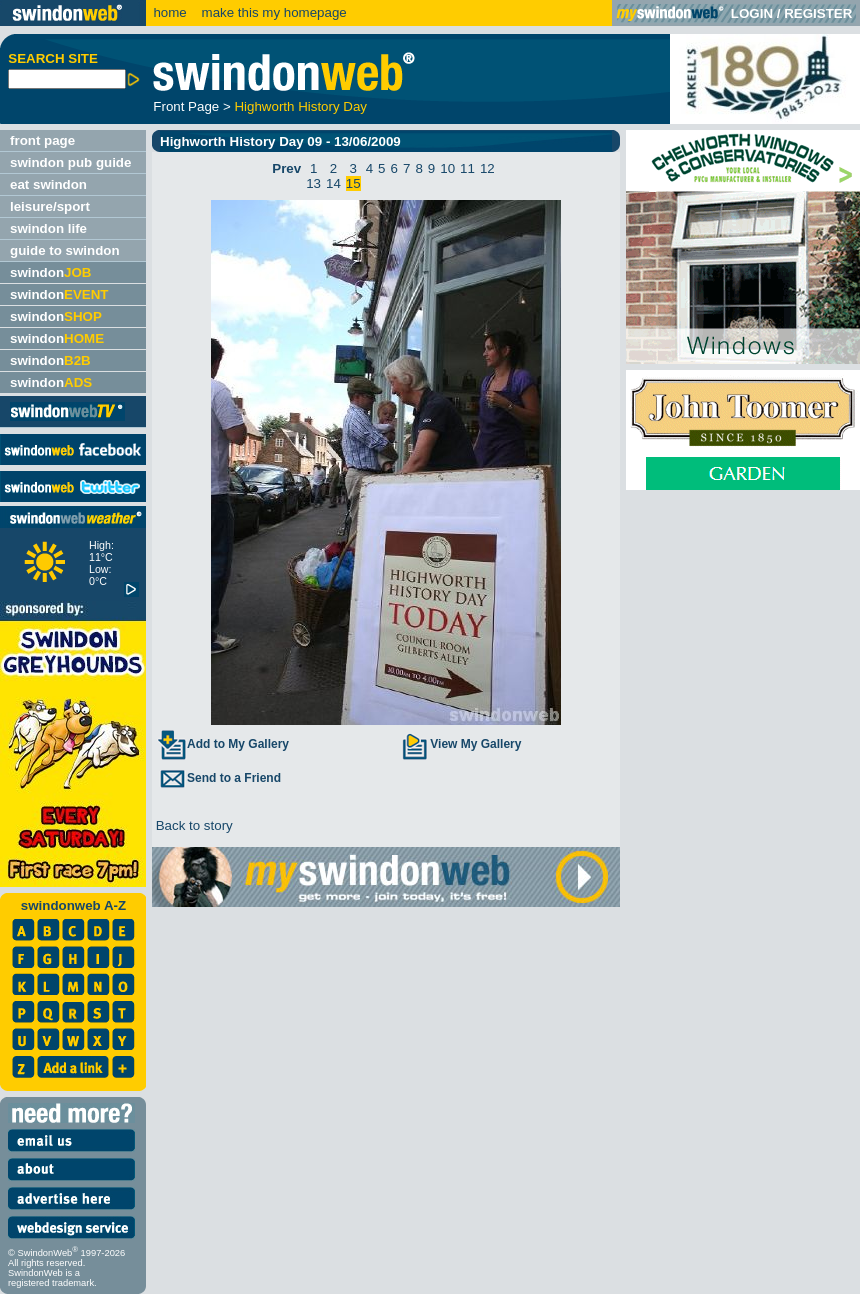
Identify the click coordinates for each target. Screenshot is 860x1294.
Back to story (192, 825)
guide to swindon (65, 250)
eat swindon (48, 184)
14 (333, 183)
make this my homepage (272, 12)
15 (353, 183)
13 (313, 183)
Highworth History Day (300, 106)
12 (487, 168)
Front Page (186, 106)
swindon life (48, 228)
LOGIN (752, 13)
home (169, 12)
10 (447, 168)
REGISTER (818, 13)
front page (42, 140)
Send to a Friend (219, 778)
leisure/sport (50, 206)
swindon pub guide (70, 162)
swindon (50, 272)
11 (467, 168)
